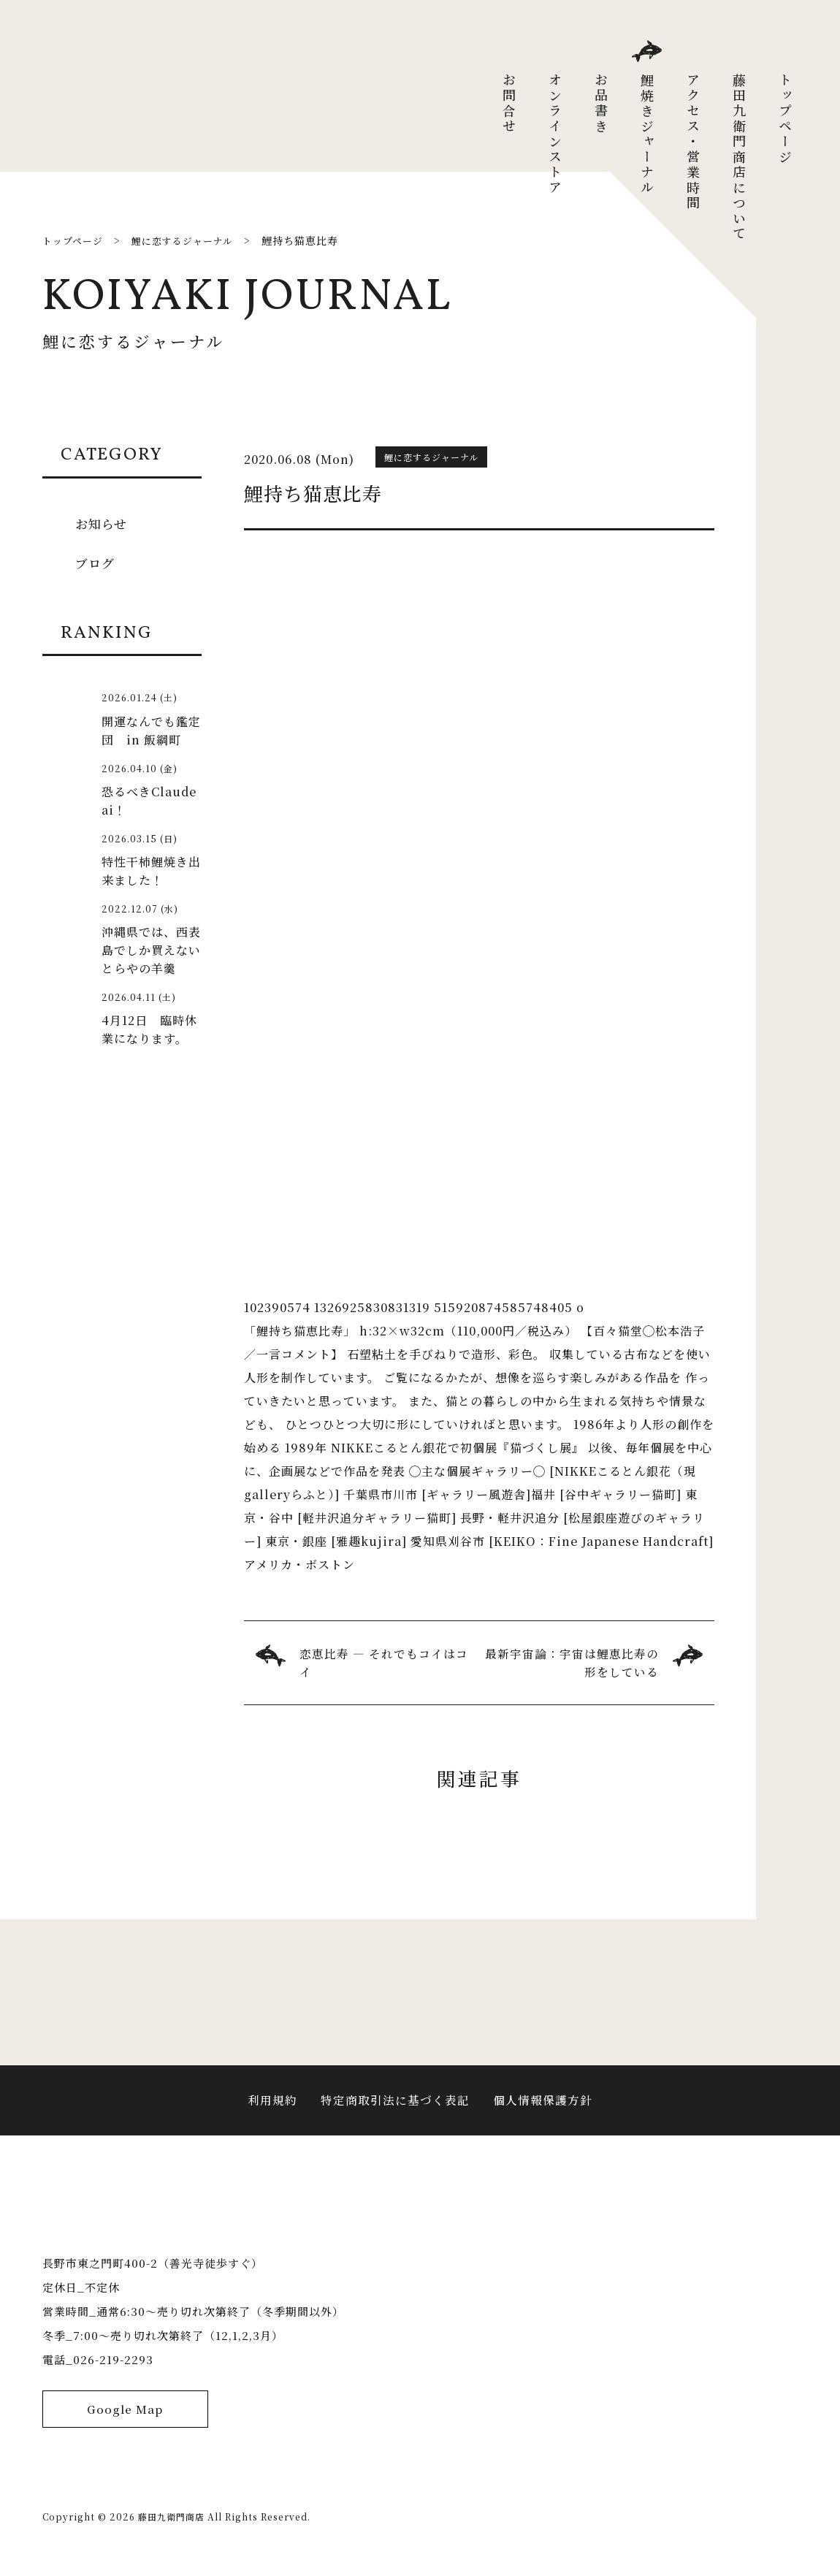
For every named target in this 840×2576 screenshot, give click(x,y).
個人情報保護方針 (542, 2108)
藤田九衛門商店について (739, 157)
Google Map (125, 2442)
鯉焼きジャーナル (647, 134)
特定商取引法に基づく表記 (395, 2108)
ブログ (96, 562)
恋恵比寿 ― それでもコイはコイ (383, 1662)
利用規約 (272, 2108)
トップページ (785, 119)
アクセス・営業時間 (693, 142)
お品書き (601, 103)
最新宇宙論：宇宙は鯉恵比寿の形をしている (572, 1662)
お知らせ (102, 523)
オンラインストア (555, 134)
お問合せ (509, 103)
